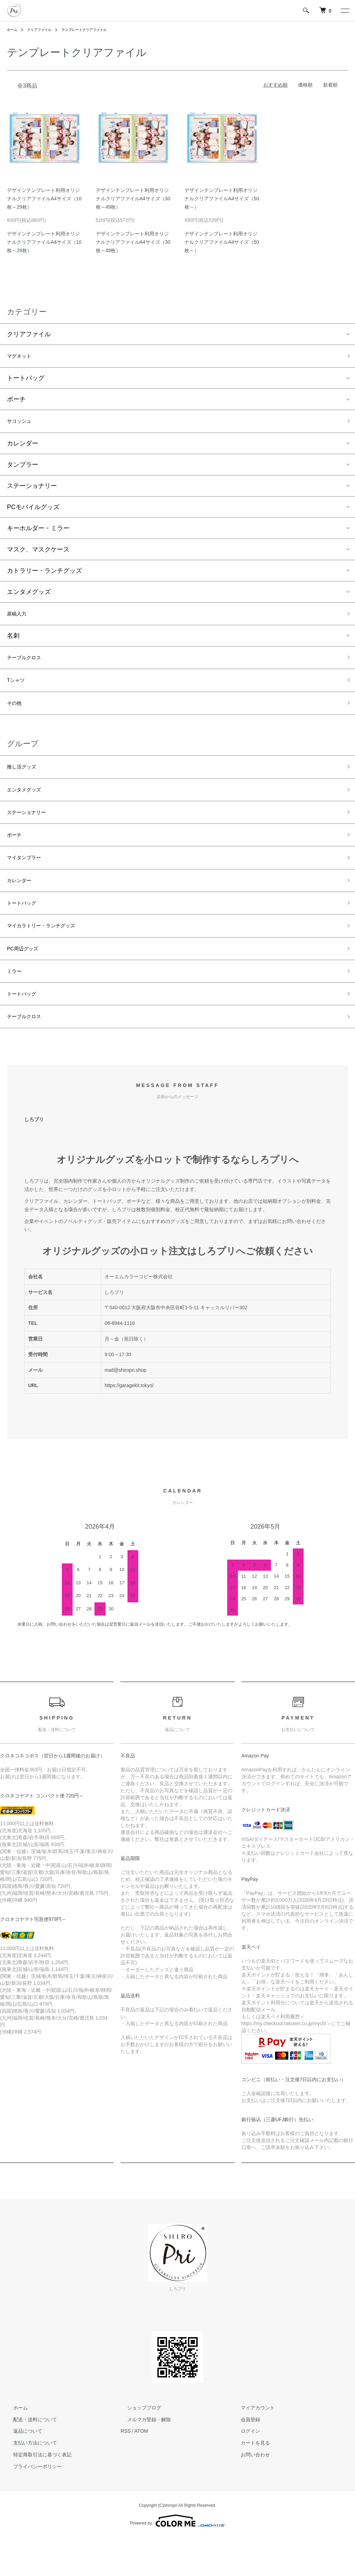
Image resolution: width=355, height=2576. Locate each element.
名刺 (13, 642)
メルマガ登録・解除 (142, 2459)
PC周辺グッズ (27, 980)
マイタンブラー (29, 880)
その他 (16, 714)
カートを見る (249, 2482)
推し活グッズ (25, 781)
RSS (126, 2470)
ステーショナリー (32, 489)
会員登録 (244, 2459)
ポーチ (16, 401)
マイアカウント (251, 2447)
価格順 (305, 85)
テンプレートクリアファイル (95, 29)
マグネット (22, 357)
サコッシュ (22, 424)
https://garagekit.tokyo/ (129, 1425)
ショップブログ (138, 2447)
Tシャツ (18, 689)
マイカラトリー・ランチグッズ (50, 955)
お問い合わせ (249, 2494)
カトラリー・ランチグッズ (44, 574)
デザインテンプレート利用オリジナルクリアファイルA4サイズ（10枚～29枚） (44, 198)
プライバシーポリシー (31, 2506)
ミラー (16, 1004)
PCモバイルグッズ (33, 511)
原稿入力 (19, 618)
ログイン (244, 2470)
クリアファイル (43, 29)
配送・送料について (29, 2459)
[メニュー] (344, 10)
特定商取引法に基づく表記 (36, 2494)
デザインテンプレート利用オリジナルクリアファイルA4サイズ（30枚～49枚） (133, 198)
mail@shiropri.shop (125, 1409)
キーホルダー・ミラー (38, 532)
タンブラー (22, 468)
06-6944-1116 (120, 1363)
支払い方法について (29, 2482)
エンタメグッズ (29, 596)
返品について (21, 2470)
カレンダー (22, 447)
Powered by (177, 2560)
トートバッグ (25, 380)
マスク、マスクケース (38, 553)
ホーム (13, 29)
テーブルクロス (29, 665)
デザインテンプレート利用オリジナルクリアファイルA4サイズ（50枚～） (221, 198)
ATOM (141, 2470)
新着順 (330, 85)
